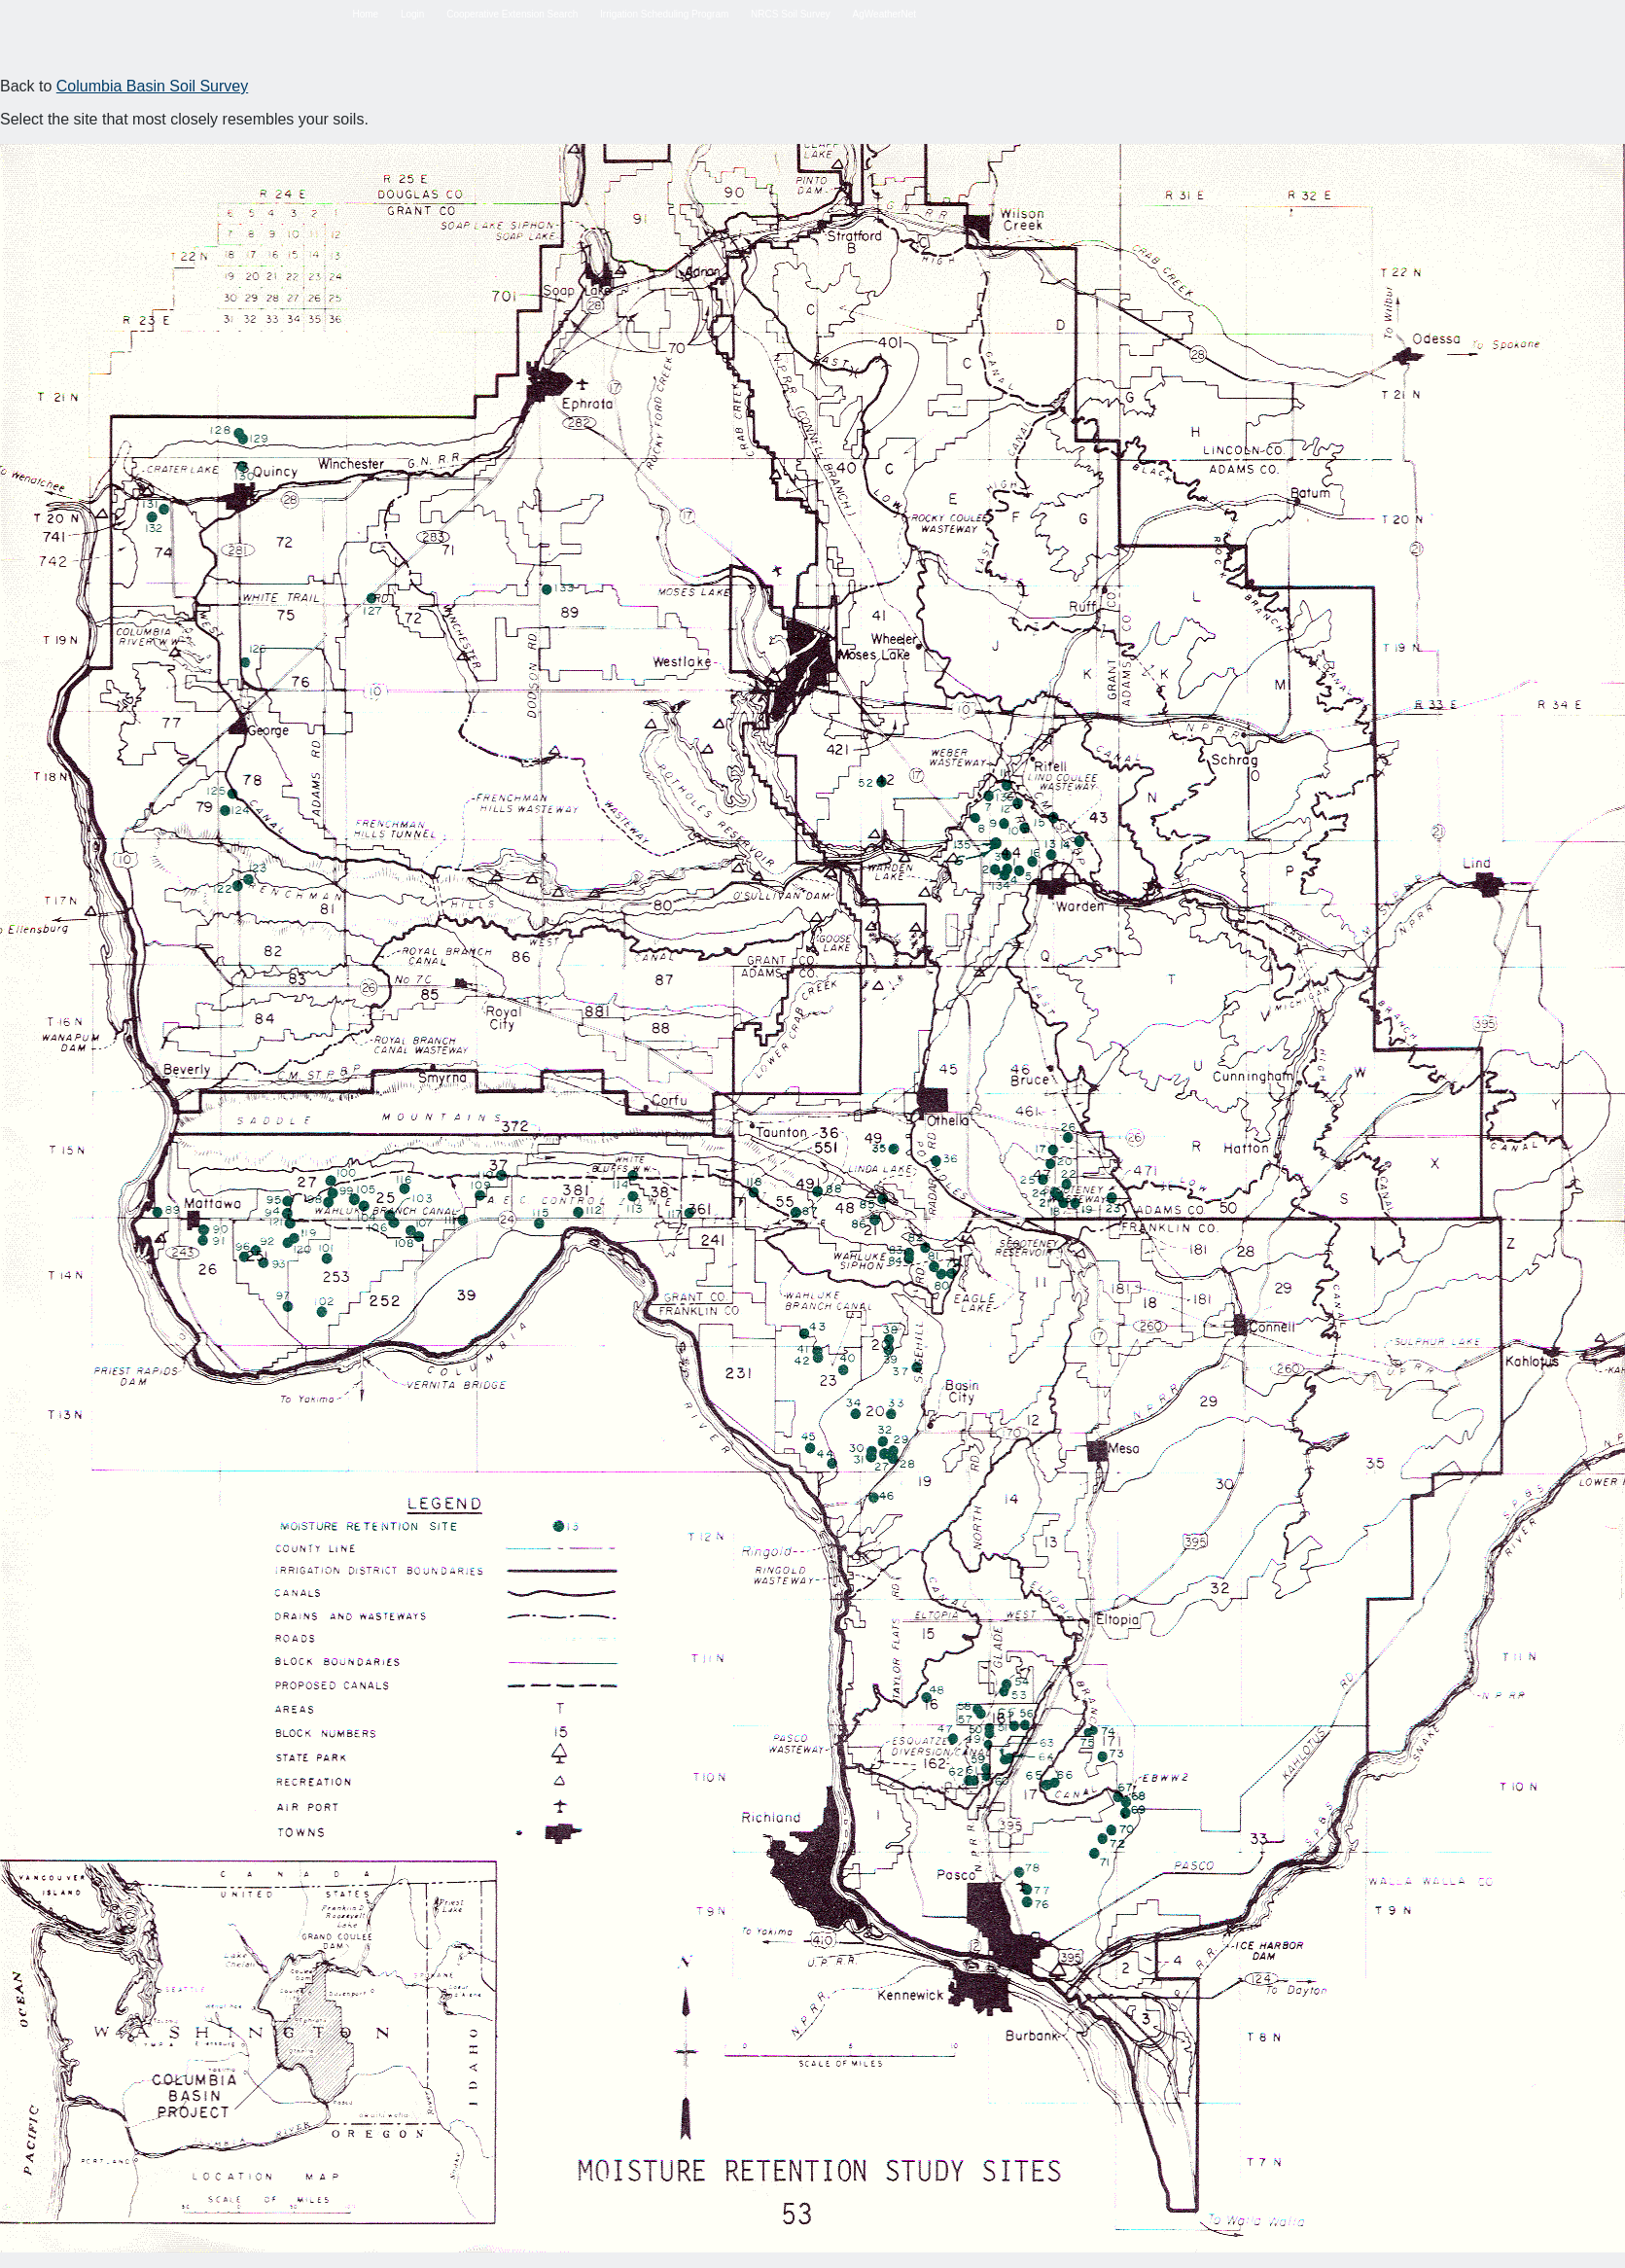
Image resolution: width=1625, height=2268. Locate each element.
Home (365, 14)
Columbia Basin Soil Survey (152, 86)
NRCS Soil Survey (790, 14)
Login (412, 14)
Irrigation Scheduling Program (664, 14)
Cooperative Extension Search (512, 14)
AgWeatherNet (884, 14)
